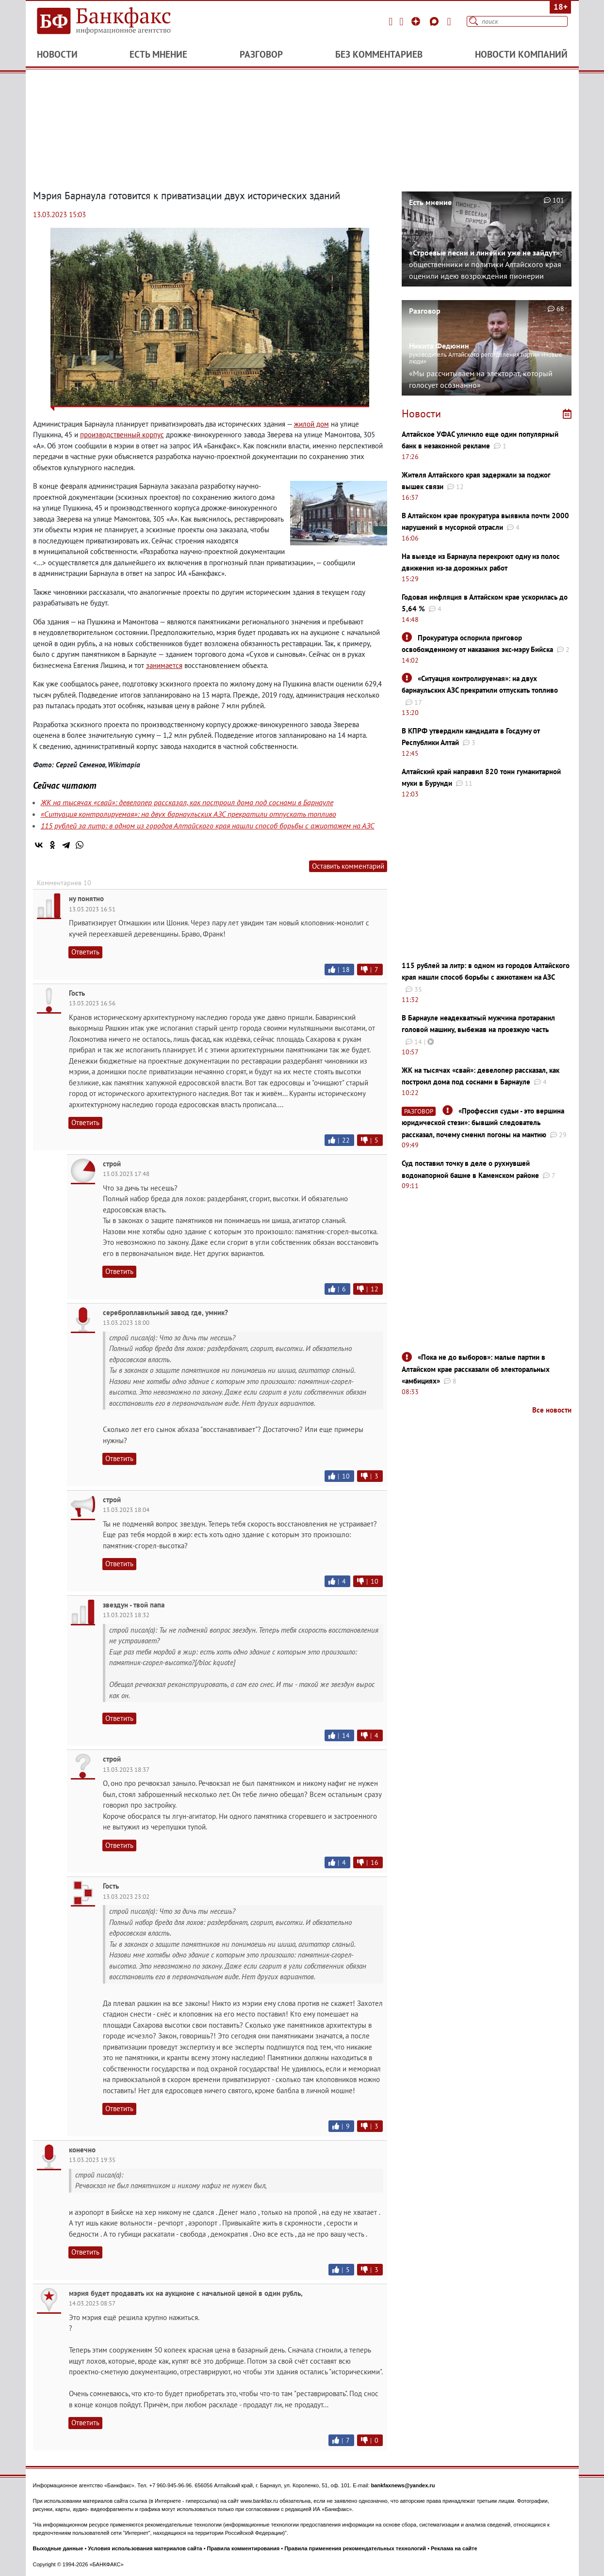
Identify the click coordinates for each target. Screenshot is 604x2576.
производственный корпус (122, 434)
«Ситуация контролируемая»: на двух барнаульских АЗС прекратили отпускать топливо (188, 814)
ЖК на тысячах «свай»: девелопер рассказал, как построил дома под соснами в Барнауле (187, 802)
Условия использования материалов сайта (145, 2548)
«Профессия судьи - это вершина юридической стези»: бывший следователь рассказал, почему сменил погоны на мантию (483, 1122)
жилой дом (311, 424)
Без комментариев (379, 54)
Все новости (551, 1410)
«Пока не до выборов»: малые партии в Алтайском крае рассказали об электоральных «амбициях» (476, 1368)
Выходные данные (58, 2548)
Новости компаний (521, 54)
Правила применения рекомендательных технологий (355, 2548)
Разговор (261, 54)
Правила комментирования (243, 2548)
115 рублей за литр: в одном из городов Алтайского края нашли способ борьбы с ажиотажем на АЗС (208, 825)
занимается (164, 665)
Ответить (85, 951)
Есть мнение (158, 54)
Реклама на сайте (454, 2548)
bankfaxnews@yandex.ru (403, 2485)
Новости (57, 54)
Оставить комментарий (348, 866)
